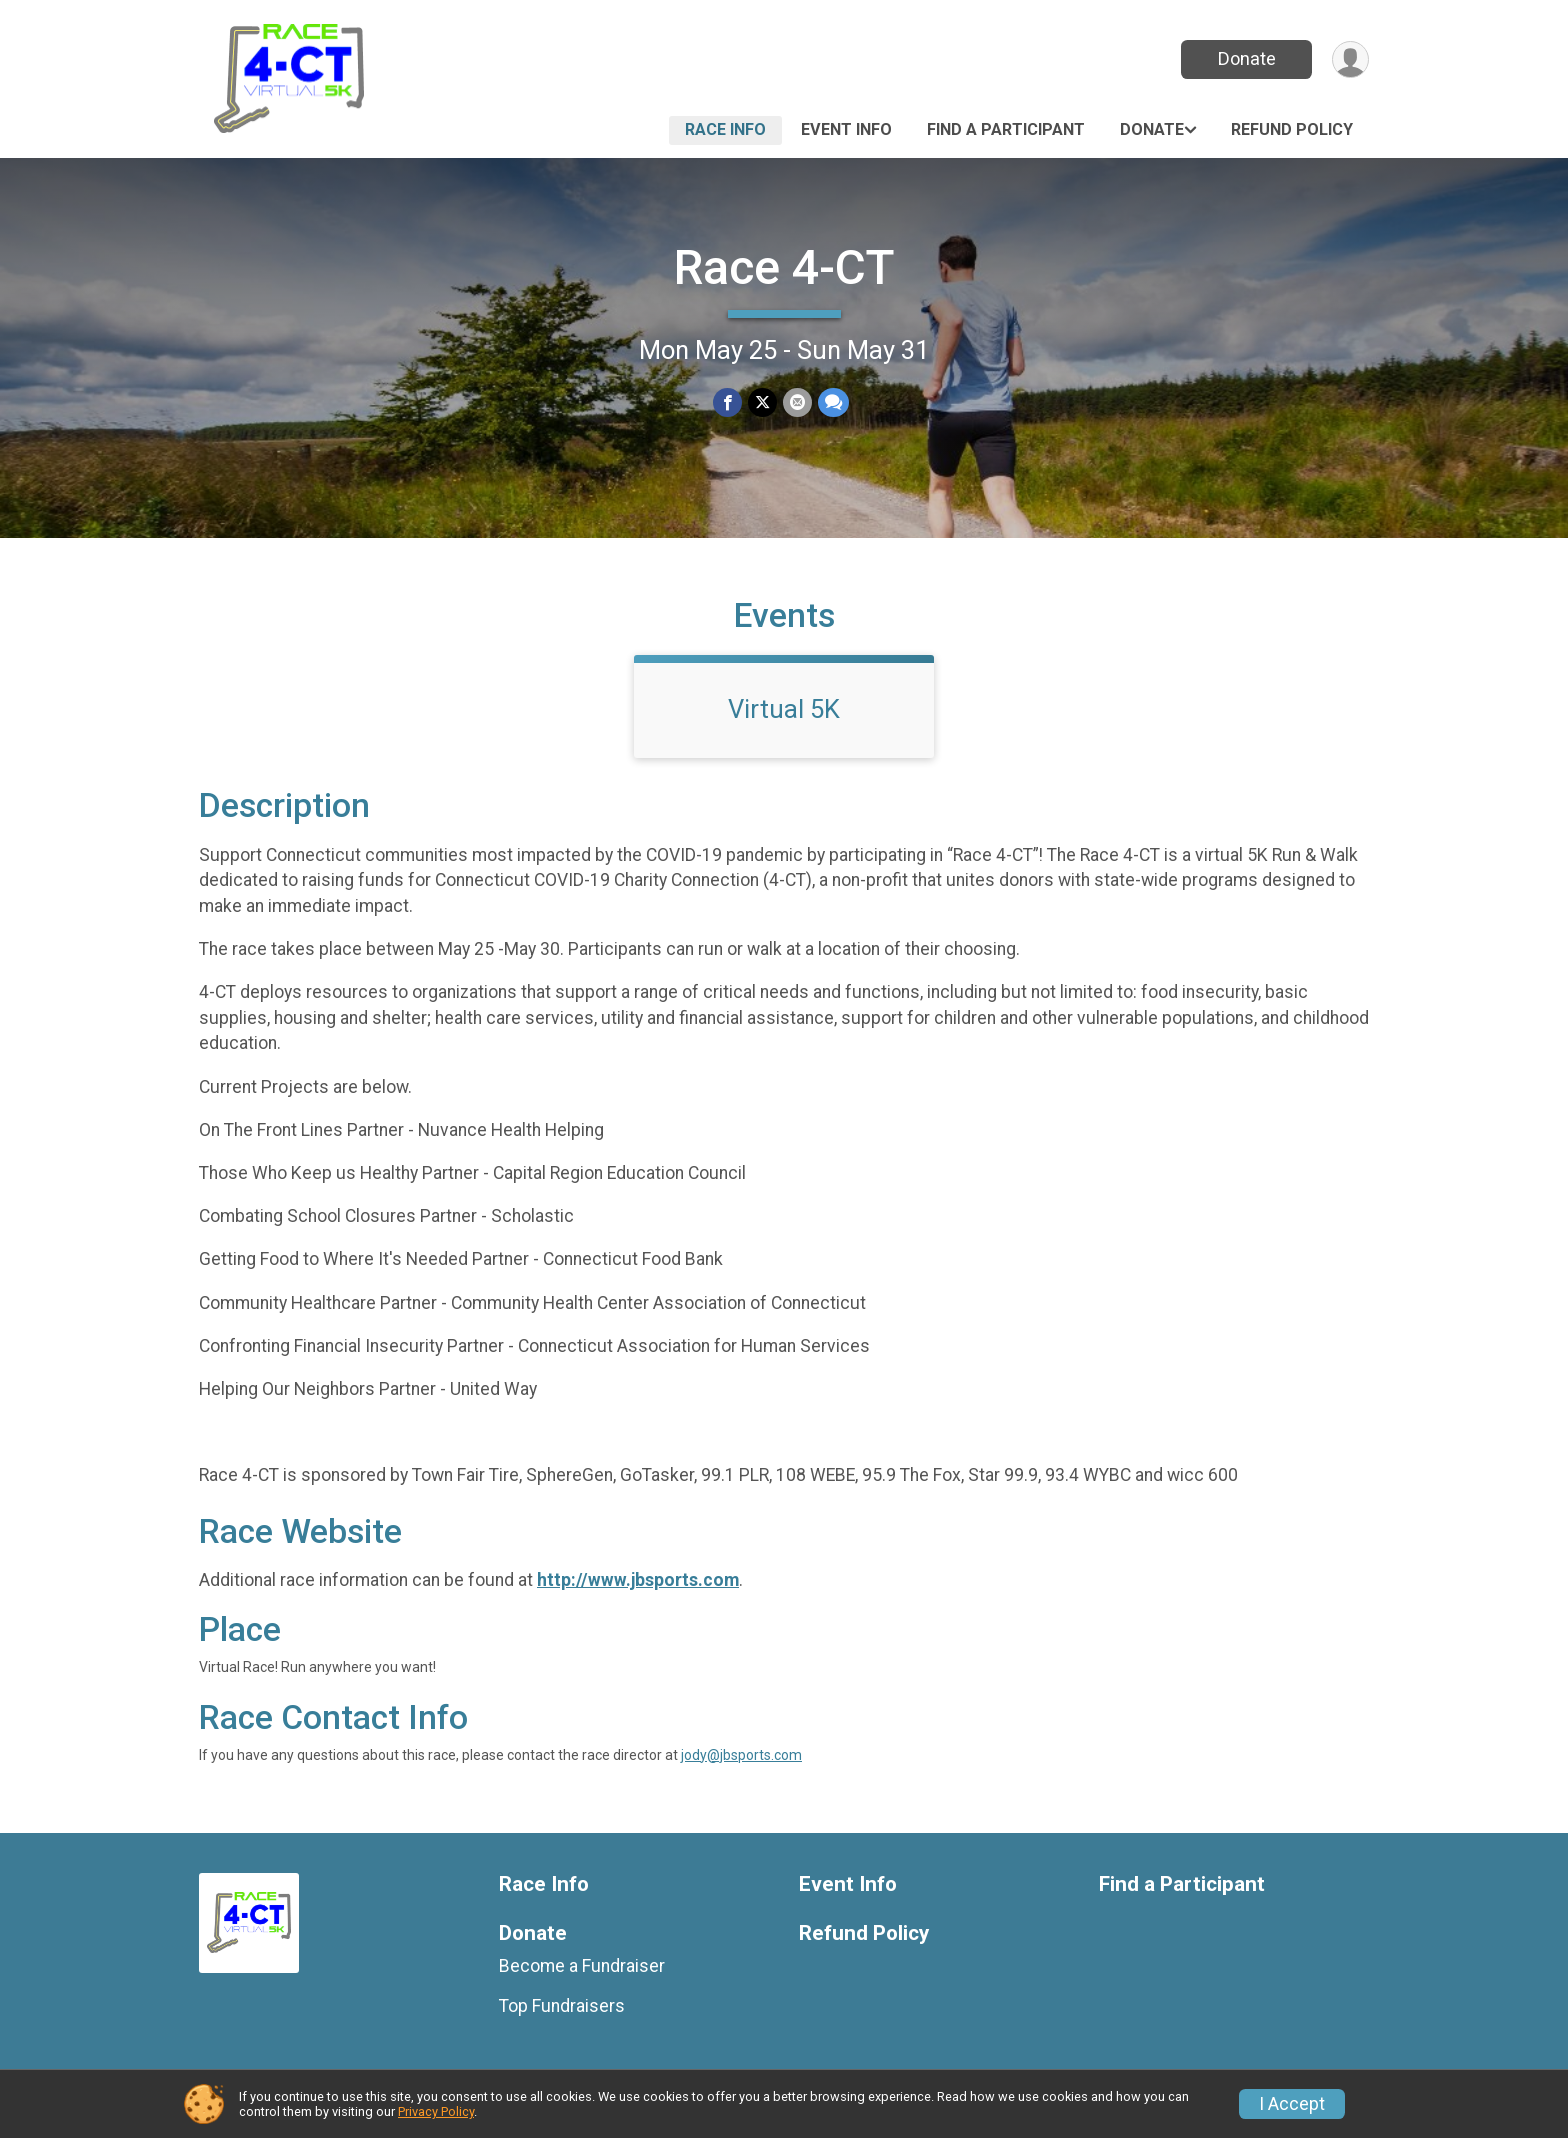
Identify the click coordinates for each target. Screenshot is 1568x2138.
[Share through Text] (833, 402)
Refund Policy (1292, 129)
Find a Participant (1006, 129)
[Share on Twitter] (762, 402)
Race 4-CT (784, 267)
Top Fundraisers (562, 2006)
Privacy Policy (436, 2111)
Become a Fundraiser (582, 1966)
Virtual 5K (784, 709)
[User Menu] (1350, 59)
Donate (1247, 58)
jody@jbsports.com (741, 1755)
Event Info (846, 129)
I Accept (1292, 2104)
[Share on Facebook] (727, 402)
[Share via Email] (797, 402)
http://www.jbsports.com (638, 1580)
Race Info (725, 129)
